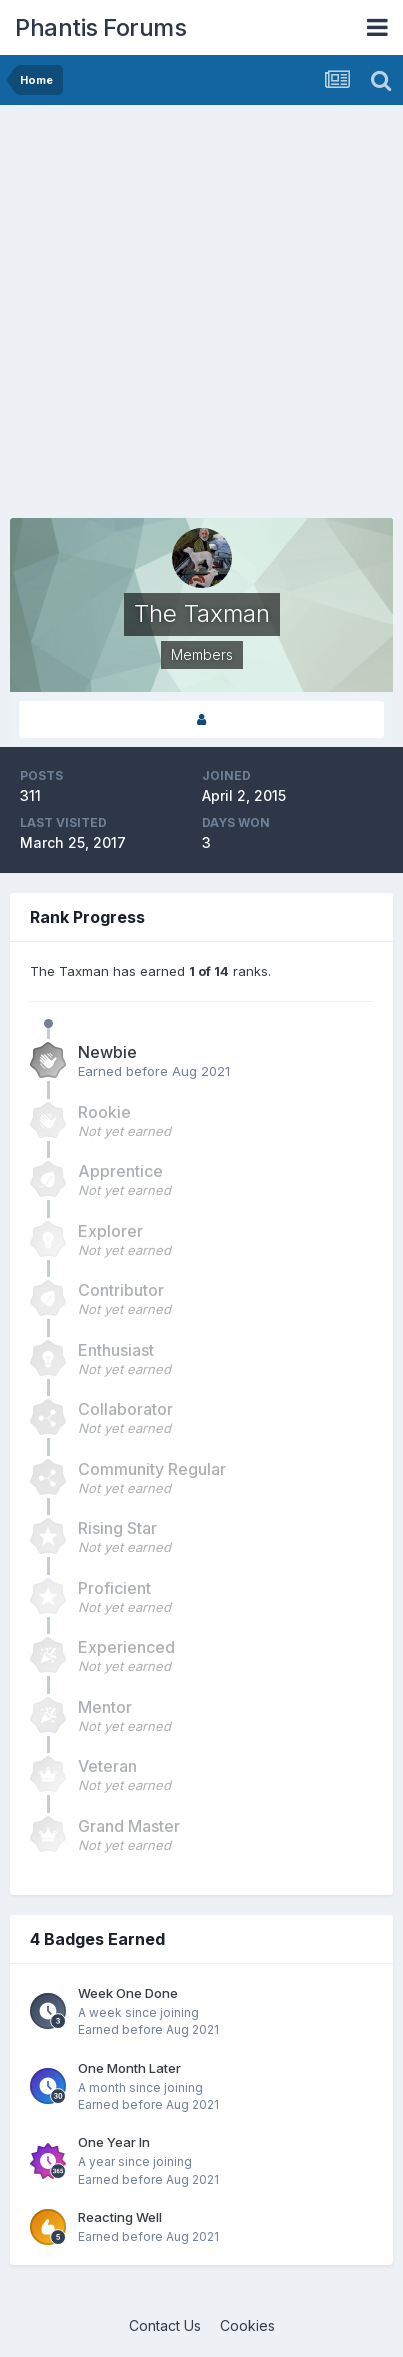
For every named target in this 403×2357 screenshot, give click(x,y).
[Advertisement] (201, 316)
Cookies (247, 2325)
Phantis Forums (100, 27)
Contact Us (165, 2325)
